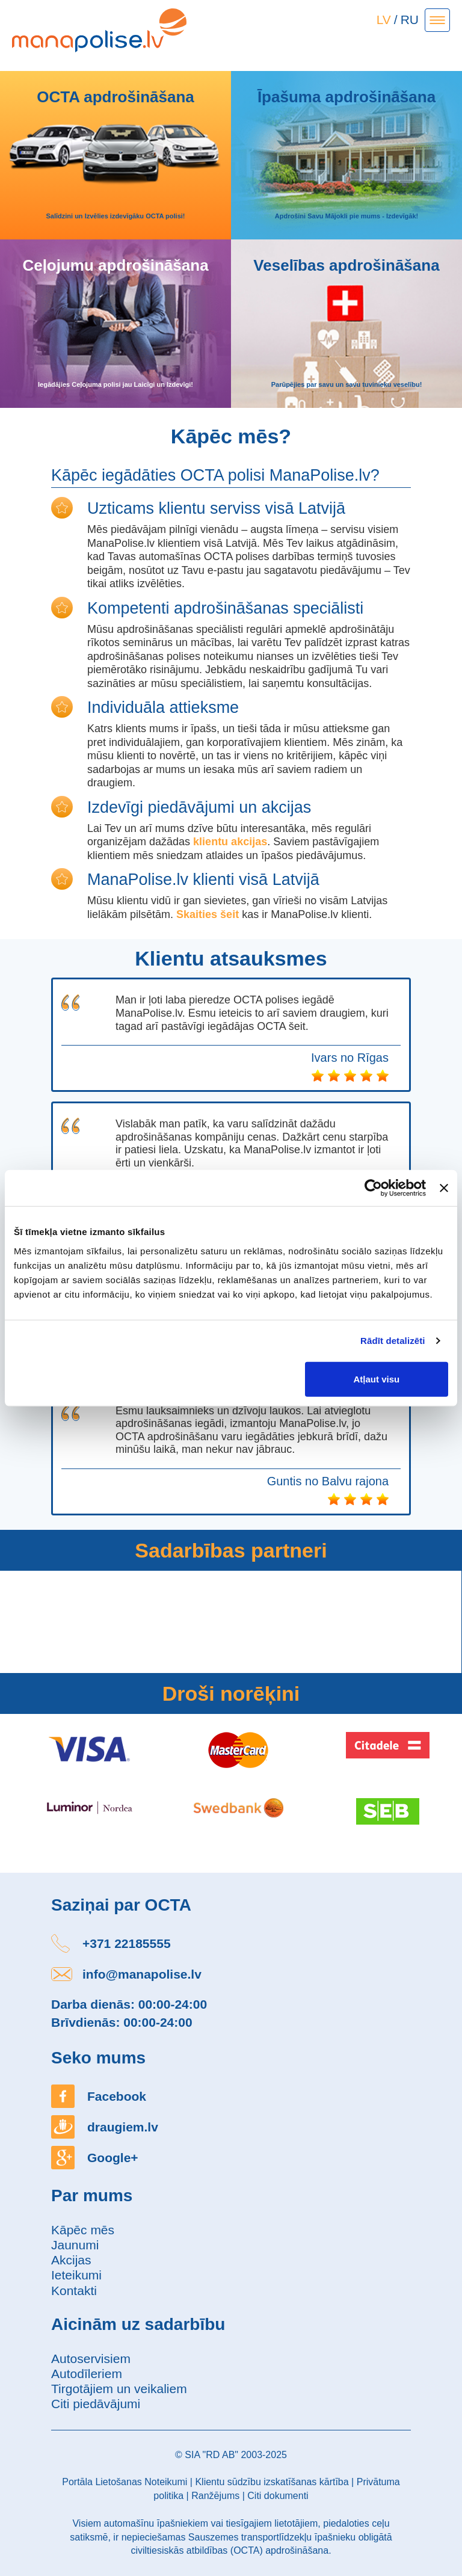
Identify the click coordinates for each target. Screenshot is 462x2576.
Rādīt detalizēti (392, 1341)
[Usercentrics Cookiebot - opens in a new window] (373, 1188)
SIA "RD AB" (211, 2455)
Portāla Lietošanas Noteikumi (124, 2482)
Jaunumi (75, 2245)
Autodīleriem (86, 2373)
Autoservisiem (91, 2358)
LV (384, 19)
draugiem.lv (122, 2127)
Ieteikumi (76, 2275)
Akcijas (71, 2260)
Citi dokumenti (277, 2496)
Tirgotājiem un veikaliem (119, 2389)
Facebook (116, 2096)
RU (410, 19)
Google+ (112, 2158)
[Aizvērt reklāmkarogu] (444, 1188)
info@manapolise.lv (142, 1974)
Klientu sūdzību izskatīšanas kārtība (271, 2482)
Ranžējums (215, 2496)
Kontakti (74, 2290)
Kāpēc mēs (82, 2230)
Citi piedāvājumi (95, 2404)
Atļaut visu (377, 1378)
